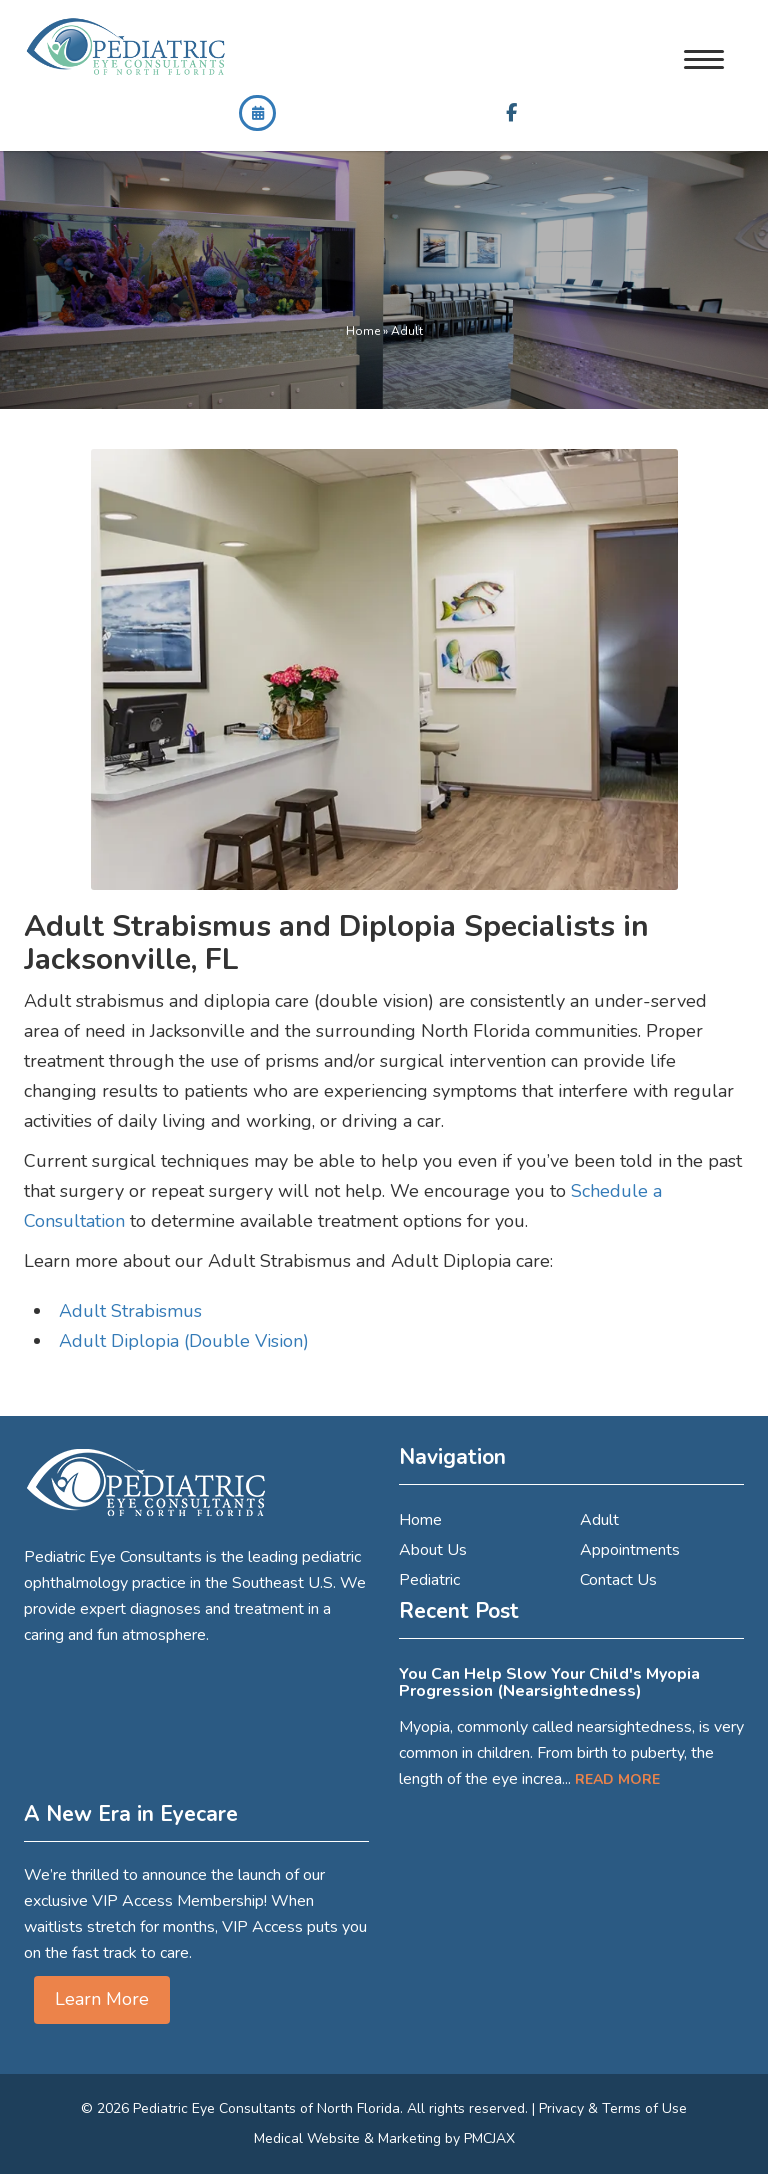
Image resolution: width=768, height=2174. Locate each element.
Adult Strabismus (130, 1311)
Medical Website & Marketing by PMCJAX (384, 2138)
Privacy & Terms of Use (613, 2108)
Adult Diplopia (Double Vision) (184, 1341)
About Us (433, 1550)
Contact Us (618, 1580)
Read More (617, 1779)
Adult (599, 1520)
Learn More (102, 1999)
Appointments (630, 1550)
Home (363, 331)
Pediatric (429, 1580)
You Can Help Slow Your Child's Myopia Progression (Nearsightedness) (549, 1683)
